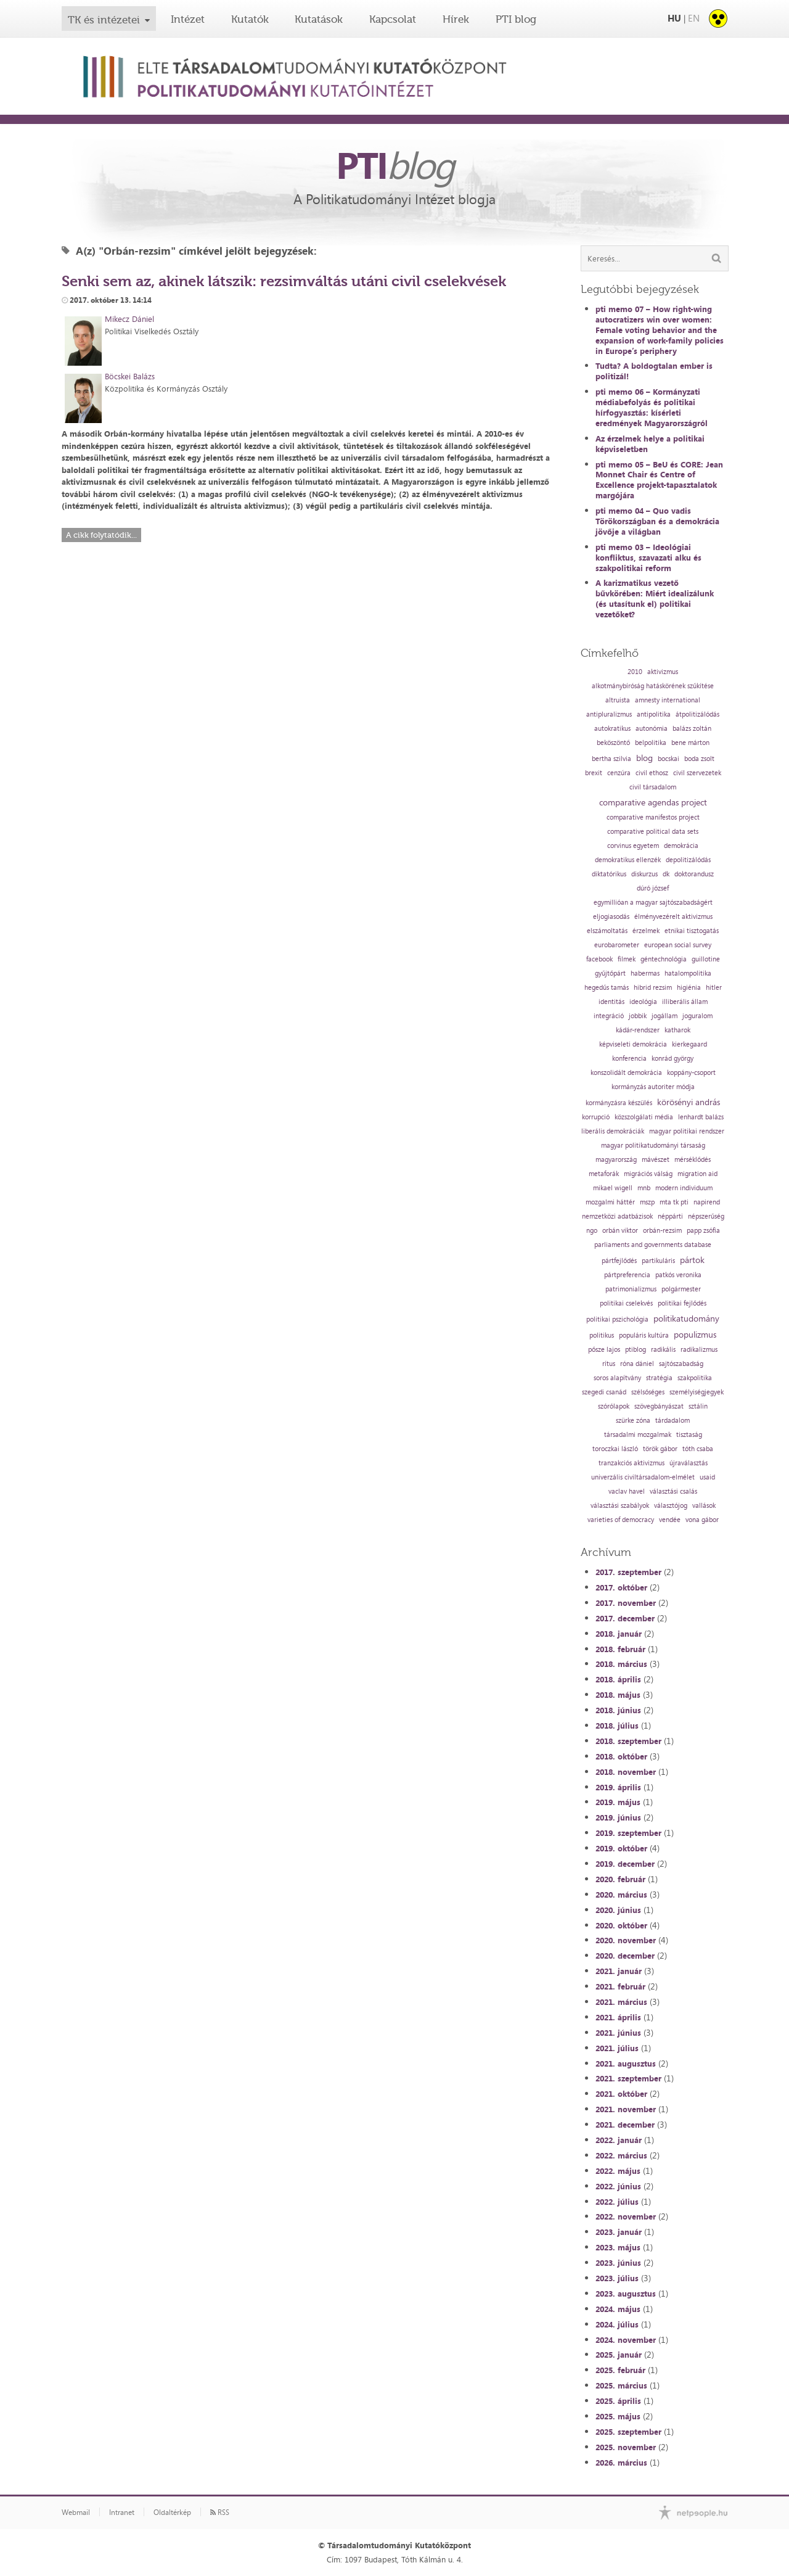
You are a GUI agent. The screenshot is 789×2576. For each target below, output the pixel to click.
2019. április (618, 1787)
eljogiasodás (611, 916)
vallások (704, 1505)
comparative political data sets (652, 831)
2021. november (625, 2109)
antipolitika (654, 714)
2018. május (617, 1694)
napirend (706, 1202)
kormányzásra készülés (619, 1103)
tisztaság (689, 1434)
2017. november (625, 1602)
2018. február (620, 1649)
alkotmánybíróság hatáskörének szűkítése (653, 686)
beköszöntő (613, 742)
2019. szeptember (628, 1832)
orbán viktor (620, 1230)
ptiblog (635, 1349)
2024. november (625, 2339)
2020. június (618, 1910)
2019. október (621, 1848)
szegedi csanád (604, 1392)
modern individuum (684, 1188)
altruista (617, 700)
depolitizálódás (688, 860)
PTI (394, 164)
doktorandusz (694, 874)
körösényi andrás (688, 1102)
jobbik (638, 1016)
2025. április (618, 2400)
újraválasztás (688, 1463)
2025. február (620, 2370)
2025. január (618, 2354)
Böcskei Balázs (130, 376)
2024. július (617, 2324)
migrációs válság (648, 1174)
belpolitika (650, 742)
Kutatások (319, 19)
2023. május (617, 2247)
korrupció (596, 1117)
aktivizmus (662, 672)
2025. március (621, 2385)
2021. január (618, 1971)
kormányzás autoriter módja (653, 1087)
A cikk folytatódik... (101, 535)
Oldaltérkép (172, 2512)
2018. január (618, 1633)
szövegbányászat (659, 1406)
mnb (643, 1188)
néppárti (670, 1216)
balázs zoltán (691, 728)
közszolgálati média (644, 1117)
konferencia (629, 1058)
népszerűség (706, 1216)
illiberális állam (685, 1001)
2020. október (621, 1925)
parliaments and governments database (652, 1244)
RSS (219, 2512)
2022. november (625, 2216)
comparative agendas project (653, 802)
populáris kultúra (644, 1335)
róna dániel (637, 1363)
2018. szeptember (628, 1741)
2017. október (621, 1587)
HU (674, 18)
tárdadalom (672, 1420)
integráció (609, 1016)
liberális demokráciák (612, 1131)
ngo (591, 1230)
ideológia (643, 1001)
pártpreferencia (627, 1275)
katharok (677, 1030)
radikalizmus (699, 1349)
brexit (593, 773)
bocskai (668, 758)
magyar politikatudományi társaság (653, 1145)
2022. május (617, 2170)
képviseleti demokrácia (633, 1044)
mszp (647, 1202)
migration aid (697, 1174)
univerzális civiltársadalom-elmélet (643, 1477)
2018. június (618, 1710)
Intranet (121, 2512)
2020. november (625, 1940)
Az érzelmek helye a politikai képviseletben (650, 444)
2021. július (617, 2048)
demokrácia (681, 845)
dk (666, 874)
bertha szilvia (611, 758)
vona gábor (702, 1519)
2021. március (621, 2001)
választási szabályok (620, 1505)
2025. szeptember (628, 2431)
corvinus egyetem (633, 845)
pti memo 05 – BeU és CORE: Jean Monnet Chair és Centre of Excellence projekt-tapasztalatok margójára (659, 480)
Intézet (188, 19)
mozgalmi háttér (610, 1202)
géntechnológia (663, 959)
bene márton (690, 742)
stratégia (659, 1378)
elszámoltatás (607, 931)
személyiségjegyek (696, 1392)
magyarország (616, 1159)
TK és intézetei (104, 20)
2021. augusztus (625, 2063)
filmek (627, 959)
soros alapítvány (617, 1378)
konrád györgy (672, 1058)
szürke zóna (633, 1420)
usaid (707, 1477)
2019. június (618, 1817)
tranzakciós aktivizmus (631, 1463)
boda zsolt (699, 758)
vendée (670, 1519)
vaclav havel (626, 1491)
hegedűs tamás (606, 987)
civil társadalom (652, 787)
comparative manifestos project (653, 817)
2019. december (625, 1863)
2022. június (618, 2186)
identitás (611, 1001)
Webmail (76, 2512)
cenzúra (619, 773)
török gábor (660, 1449)
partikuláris (658, 1260)
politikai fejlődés (682, 1303)
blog (644, 758)
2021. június (618, 2032)
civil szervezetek (697, 773)
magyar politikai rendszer (686, 1131)
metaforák (604, 1174)
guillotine (706, 959)
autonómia (652, 728)
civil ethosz (652, 773)
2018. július (617, 1725)
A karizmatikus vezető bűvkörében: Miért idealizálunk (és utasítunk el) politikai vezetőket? (654, 598)
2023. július (617, 2278)
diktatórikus (609, 874)
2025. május (617, 2416)
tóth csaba (697, 1449)
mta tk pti (674, 1202)
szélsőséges (647, 1392)
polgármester (681, 1289)
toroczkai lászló (615, 1449)
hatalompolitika (687, 973)
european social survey (677, 945)
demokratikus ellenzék (628, 860)
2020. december (625, 1955)
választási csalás (673, 1491)
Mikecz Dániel (129, 318)
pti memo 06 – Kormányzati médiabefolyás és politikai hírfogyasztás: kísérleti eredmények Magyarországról (651, 407)
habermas (645, 973)
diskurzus (644, 874)
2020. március (621, 1894)
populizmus (695, 1334)
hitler (714, 987)
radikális (663, 1349)
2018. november (625, 1771)
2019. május (617, 1802)
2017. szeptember (628, 1572)
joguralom (697, 1016)
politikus (601, 1335)
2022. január (618, 2140)
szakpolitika (694, 1378)
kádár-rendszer (638, 1030)
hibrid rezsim (653, 987)
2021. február (620, 1986)
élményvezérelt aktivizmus (673, 916)
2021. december (625, 2124)
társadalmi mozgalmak (637, 1434)
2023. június (618, 2262)
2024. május (617, 2309)
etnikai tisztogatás (691, 931)
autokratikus (612, 728)
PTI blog (516, 19)
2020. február (620, 1879)
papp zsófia (703, 1230)
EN (694, 18)
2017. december (625, 1618)
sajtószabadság (681, 1363)
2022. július (617, 2201)
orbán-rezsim (662, 1230)
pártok (692, 1260)
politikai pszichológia (617, 1319)
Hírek (456, 19)
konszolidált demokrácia (626, 1072)
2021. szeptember (628, 2078)
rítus (608, 1363)
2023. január (618, 2231)
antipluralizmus (609, 714)
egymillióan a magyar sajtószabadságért (653, 902)
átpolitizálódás (697, 714)
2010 (635, 672)
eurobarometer (616, 945)
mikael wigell (612, 1188)
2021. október (621, 2093)
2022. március (621, 2155)
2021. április (618, 2017)
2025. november (625, 2447)
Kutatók (250, 19)
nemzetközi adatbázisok (617, 1216)
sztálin (698, 1406)
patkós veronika (678, 1275)
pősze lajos (604, 1349)
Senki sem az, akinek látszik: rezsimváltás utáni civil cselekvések (284, 281)
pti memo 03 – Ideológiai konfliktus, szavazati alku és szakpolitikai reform (648, 557)
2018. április (618, 1679)
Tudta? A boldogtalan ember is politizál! (654, 371)
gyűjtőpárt (610, 973)
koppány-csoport (691, 1072)
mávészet (655, 1159)
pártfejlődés (619, 1260)
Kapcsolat (392, 19)
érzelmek (646, 931)
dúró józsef (653, 888)
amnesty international (667, 700)
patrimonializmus (630, 1289)
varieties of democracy (620, 1519)
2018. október (621, 1756)
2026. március (621, 2462)
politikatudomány (686, 1318)
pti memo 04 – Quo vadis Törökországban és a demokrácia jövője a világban (657, 521)
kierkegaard (689, 1044)
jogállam (664, 1016)
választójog (670, 1505)
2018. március (621, 1663)
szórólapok (613, 1406)
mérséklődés (692, 1159)
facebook (599, 959)
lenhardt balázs (701, 1117)
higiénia (689, 987)
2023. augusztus (625, 2293)
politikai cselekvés (626, 1303)
